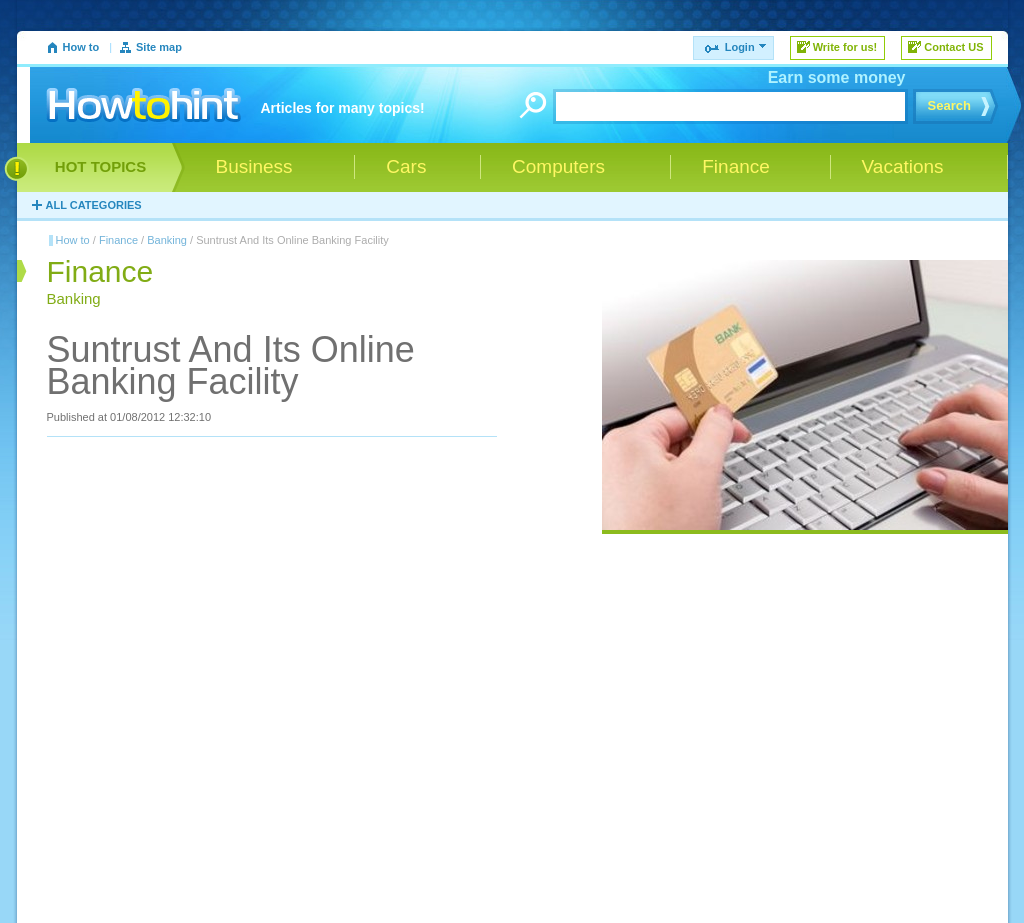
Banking (167, 240)
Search (949, 105)
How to (81, 47)
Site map (159, 47)
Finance (118, 240)
